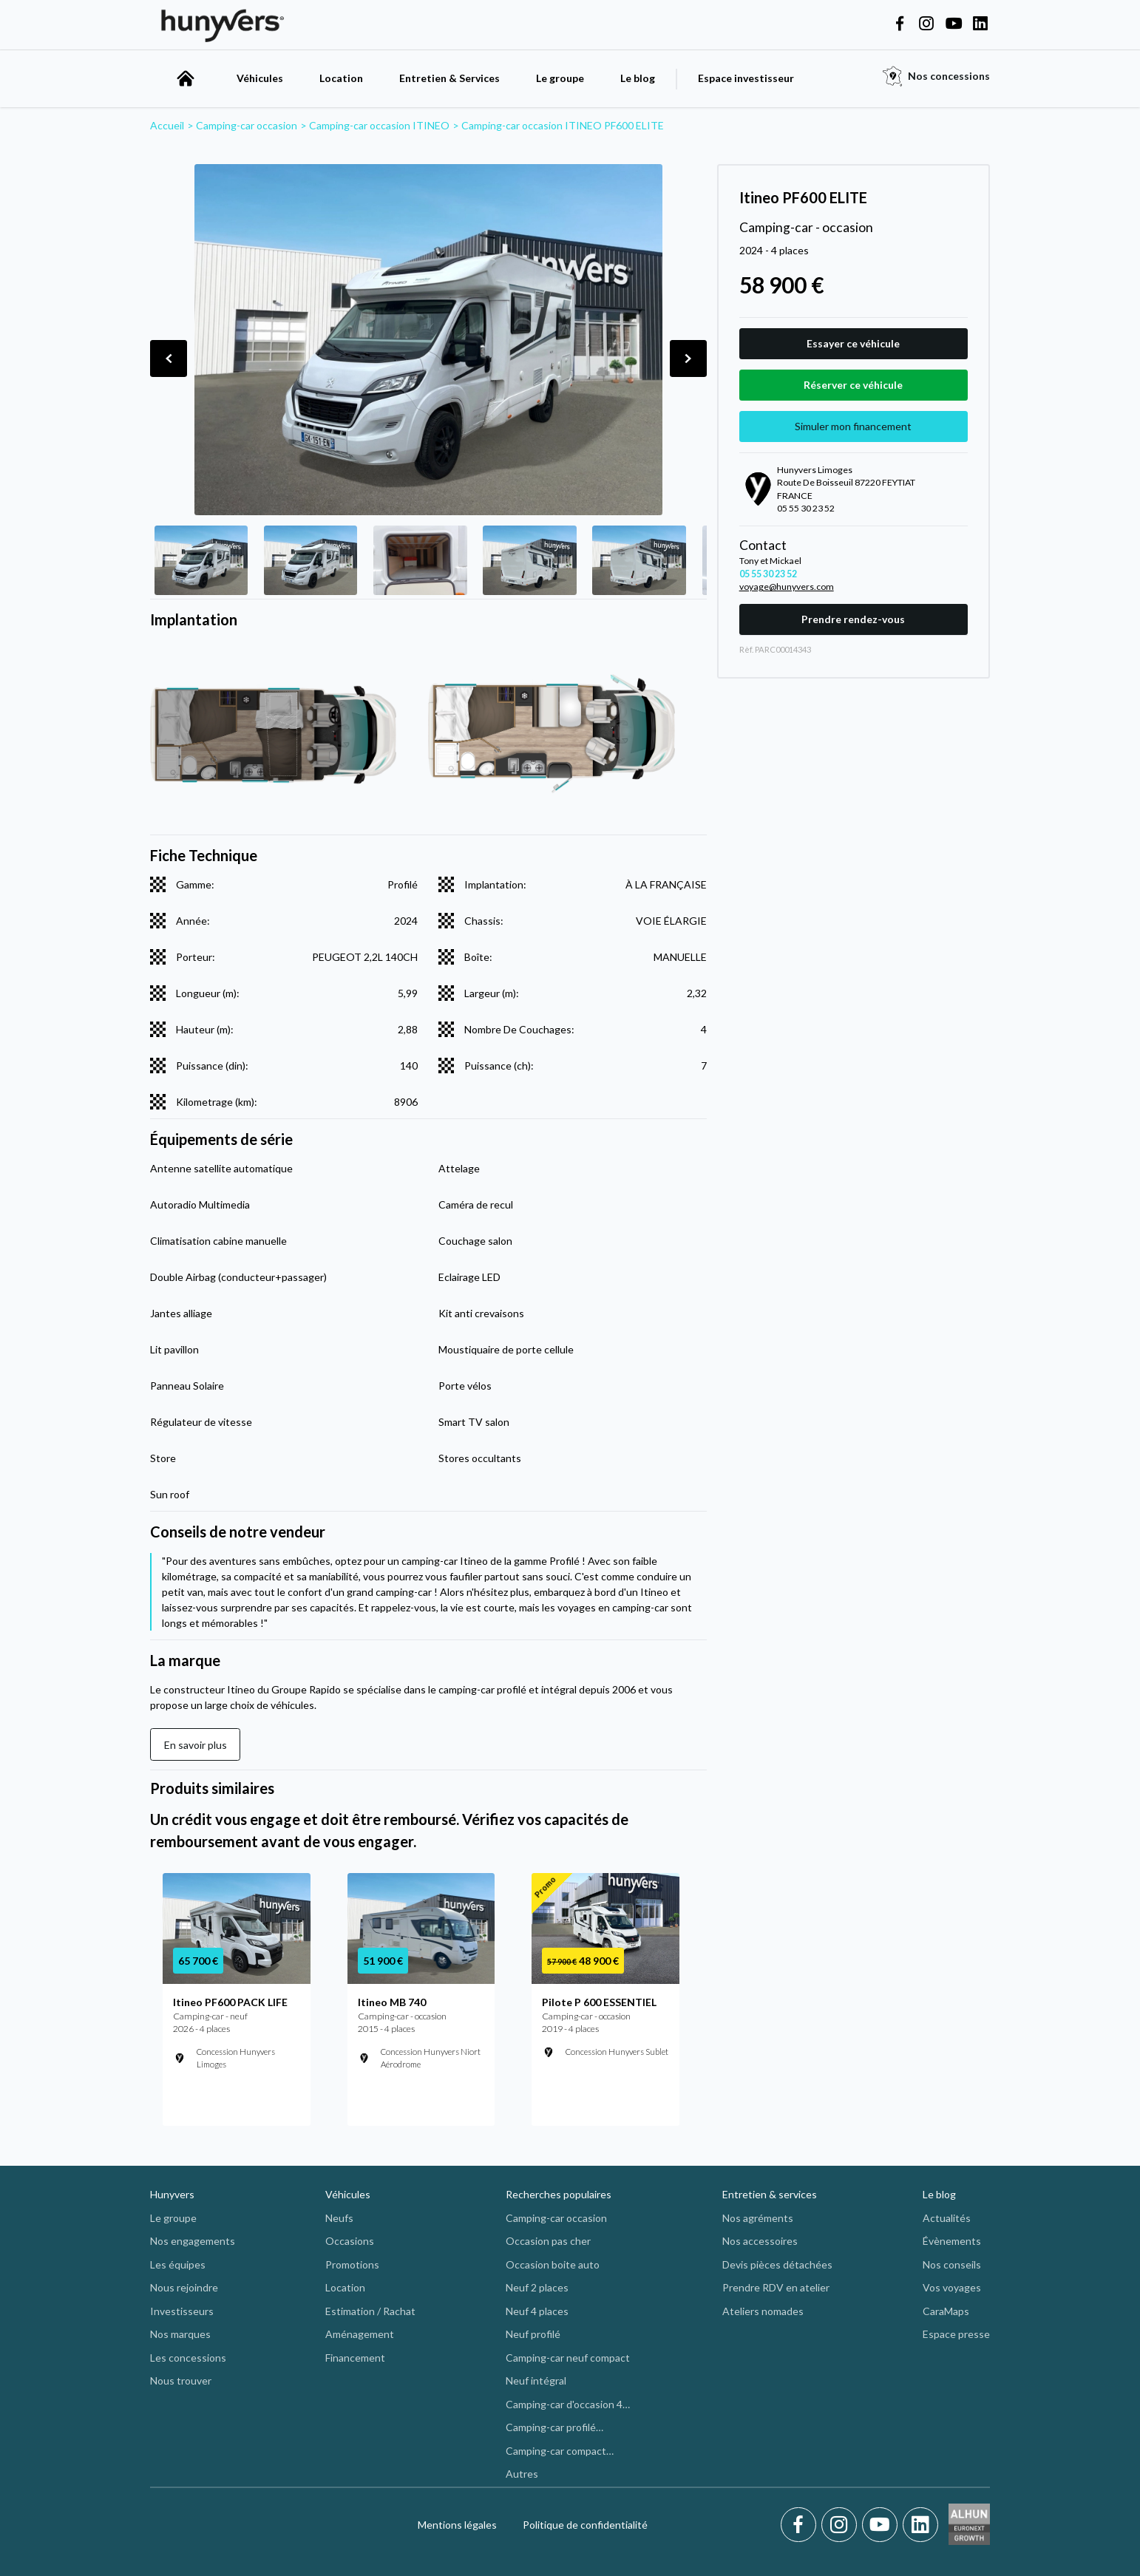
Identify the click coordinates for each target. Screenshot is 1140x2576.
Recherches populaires (558, 2194)
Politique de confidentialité (585, 2524)
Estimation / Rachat (370, 2311)
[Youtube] (882, 2525)
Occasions (349, 2241)
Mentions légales (457, 2524)
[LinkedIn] (920, 2525)
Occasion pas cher (548, 2241)
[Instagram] (841, 2525)
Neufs (339, 2218)
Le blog (637, 78)
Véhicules (260, 78)
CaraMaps (946, 2311)
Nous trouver (180, 2380)
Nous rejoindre (184, 2287)
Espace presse (956, 2334)
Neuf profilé (533, 2334)
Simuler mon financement (853, 426)
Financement (355, 2357)
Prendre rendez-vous (853, 619)
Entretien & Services (449, 78)
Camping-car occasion (556, 2218)
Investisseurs (182, 2311)
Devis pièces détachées (777, 2264)
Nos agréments (757, 2218)
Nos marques (180, 2334)
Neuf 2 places (537, 2287)
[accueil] (185, 78)
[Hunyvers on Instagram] (926, 24)
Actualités (947, 2218)
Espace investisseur (746, 78)
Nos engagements (192, 2241)
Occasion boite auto (553, 2264)
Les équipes (178, 2264)
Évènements (952, 2241)
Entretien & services (769, 2194)
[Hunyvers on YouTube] (953, 24)
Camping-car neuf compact (568, 2357)
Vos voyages (952, 2287)
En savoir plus (195, 1745)
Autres (522, 2473)
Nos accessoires (760, 2241)
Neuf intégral (536, 2380)
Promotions (352, 2264)
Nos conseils (952, 2264)
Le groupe (560, 78)
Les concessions (188, 2357)
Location (341, 78)
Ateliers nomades (763, 2311)
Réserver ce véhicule (853, 384)
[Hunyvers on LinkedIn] (980, 24)
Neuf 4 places (537, 2311)
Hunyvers (172, 2194)
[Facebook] (801, 2525)
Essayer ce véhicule (853, 343)
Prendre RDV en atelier (775, 2287)
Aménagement (359, 2334)
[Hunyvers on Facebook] (899, 24)
